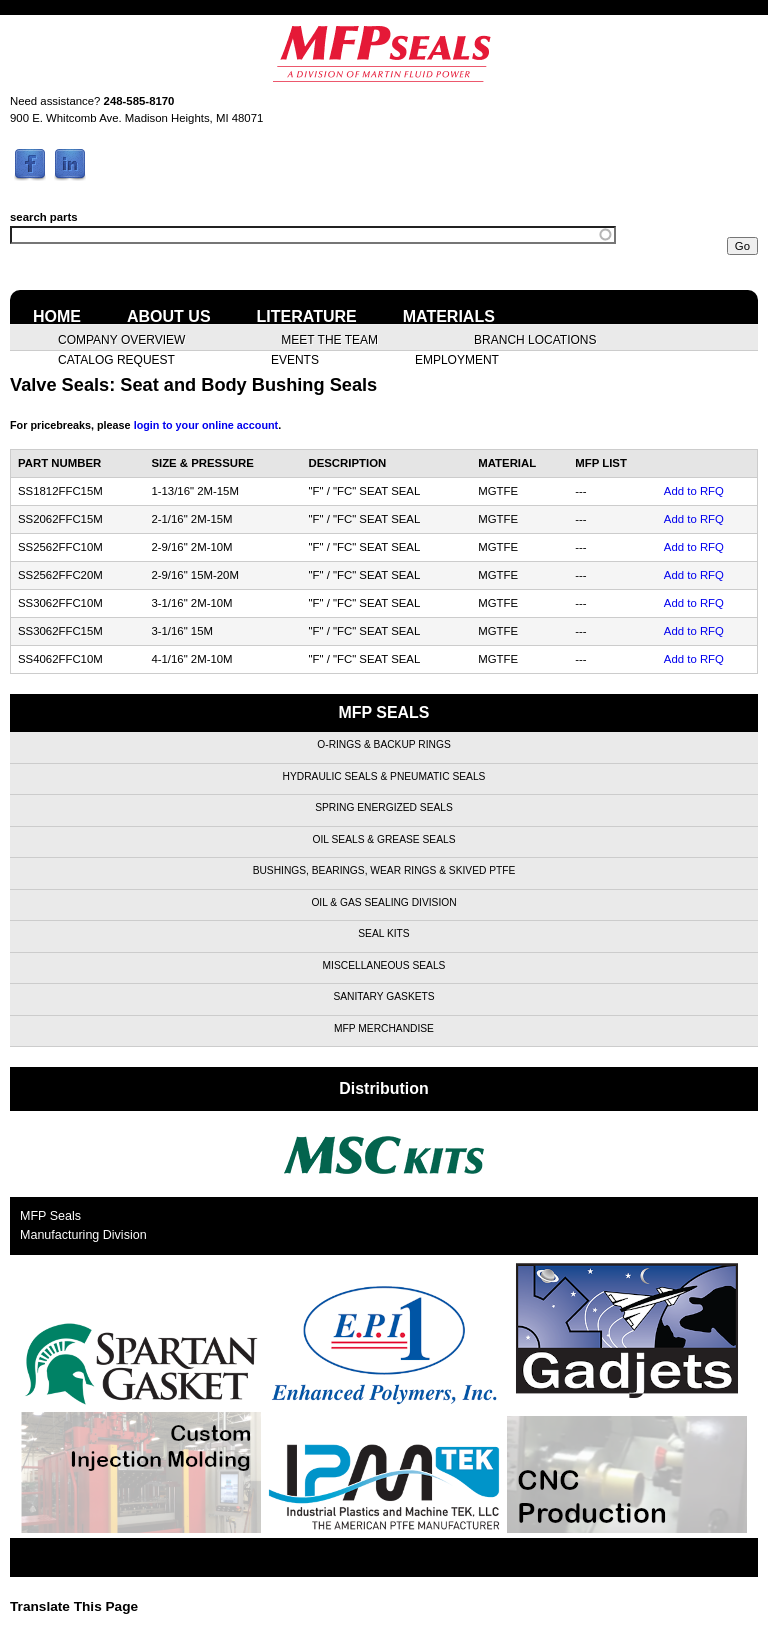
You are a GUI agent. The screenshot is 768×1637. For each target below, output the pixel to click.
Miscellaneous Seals (384, 965)
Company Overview (121, 339)
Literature (307, 316)
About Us (169, 316)
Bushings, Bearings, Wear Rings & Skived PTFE (384, 870)
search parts (44, 217)
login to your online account (206, 425)
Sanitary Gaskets (383, 996)
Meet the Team (329, 339)
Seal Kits (383, 933)
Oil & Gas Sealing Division (383, 902)
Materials (449, 316)
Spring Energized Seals (384, 807)
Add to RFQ (694, 491)
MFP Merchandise (384, 1028)
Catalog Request (116, 359)
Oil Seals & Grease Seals (384, 839)
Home (57, 316)
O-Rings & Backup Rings (383, 744)
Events (295, 359)
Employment (457, 359)
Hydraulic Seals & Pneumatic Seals (384, 776)
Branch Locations (535, 339)
